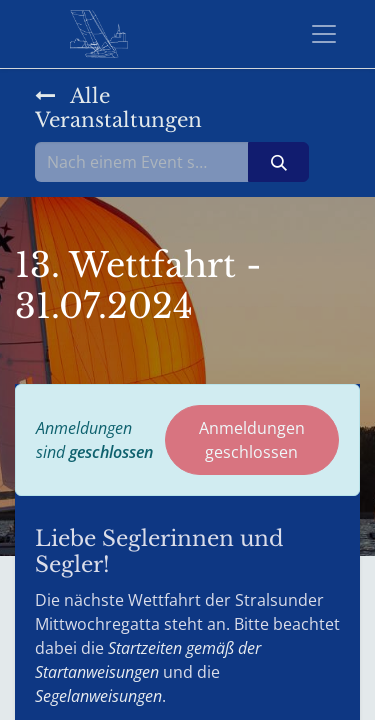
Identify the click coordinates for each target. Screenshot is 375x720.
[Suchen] (278, 162)
